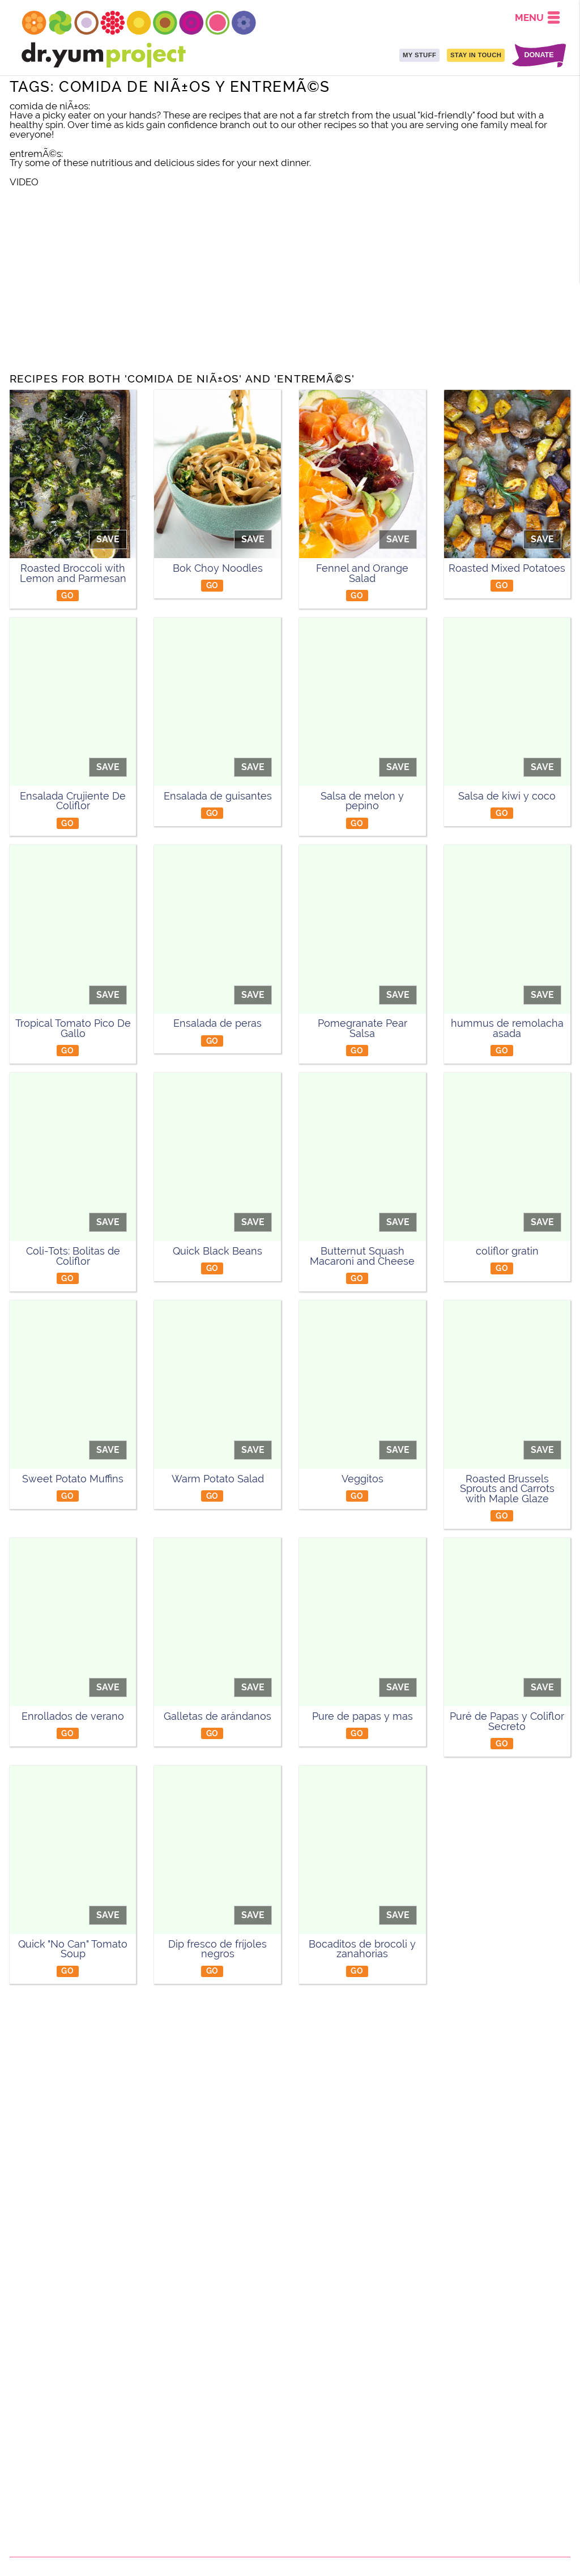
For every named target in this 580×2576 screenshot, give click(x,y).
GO (67, 595)
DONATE (538, 55)
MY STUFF (419, 55)
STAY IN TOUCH (475, 55)
